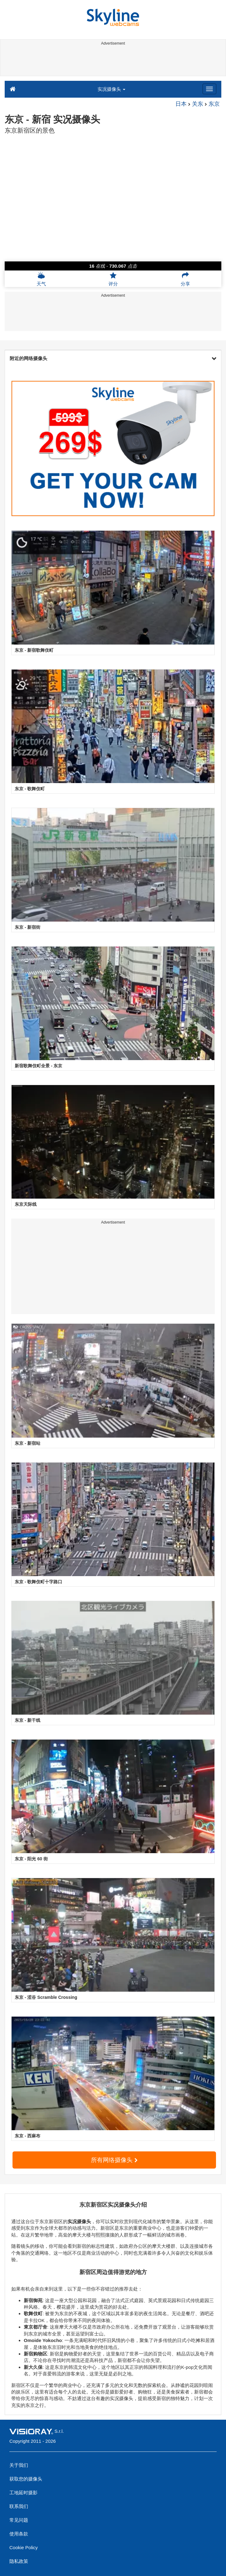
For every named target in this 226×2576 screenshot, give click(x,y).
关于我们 (18, 2465)
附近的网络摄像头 (113, 358)
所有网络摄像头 (114, 2160)
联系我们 (18, 2506)
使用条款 (18, 2533)
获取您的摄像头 (25, 2478)
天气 (41, 279)
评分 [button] (113, 279)
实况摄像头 (111, 89)
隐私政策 (18, 2561)
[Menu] (209, 89)
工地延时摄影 (23, 2492)
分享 (185, 279)
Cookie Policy (23, 2547)
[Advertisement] (111, 62)
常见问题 (18, 2520)
